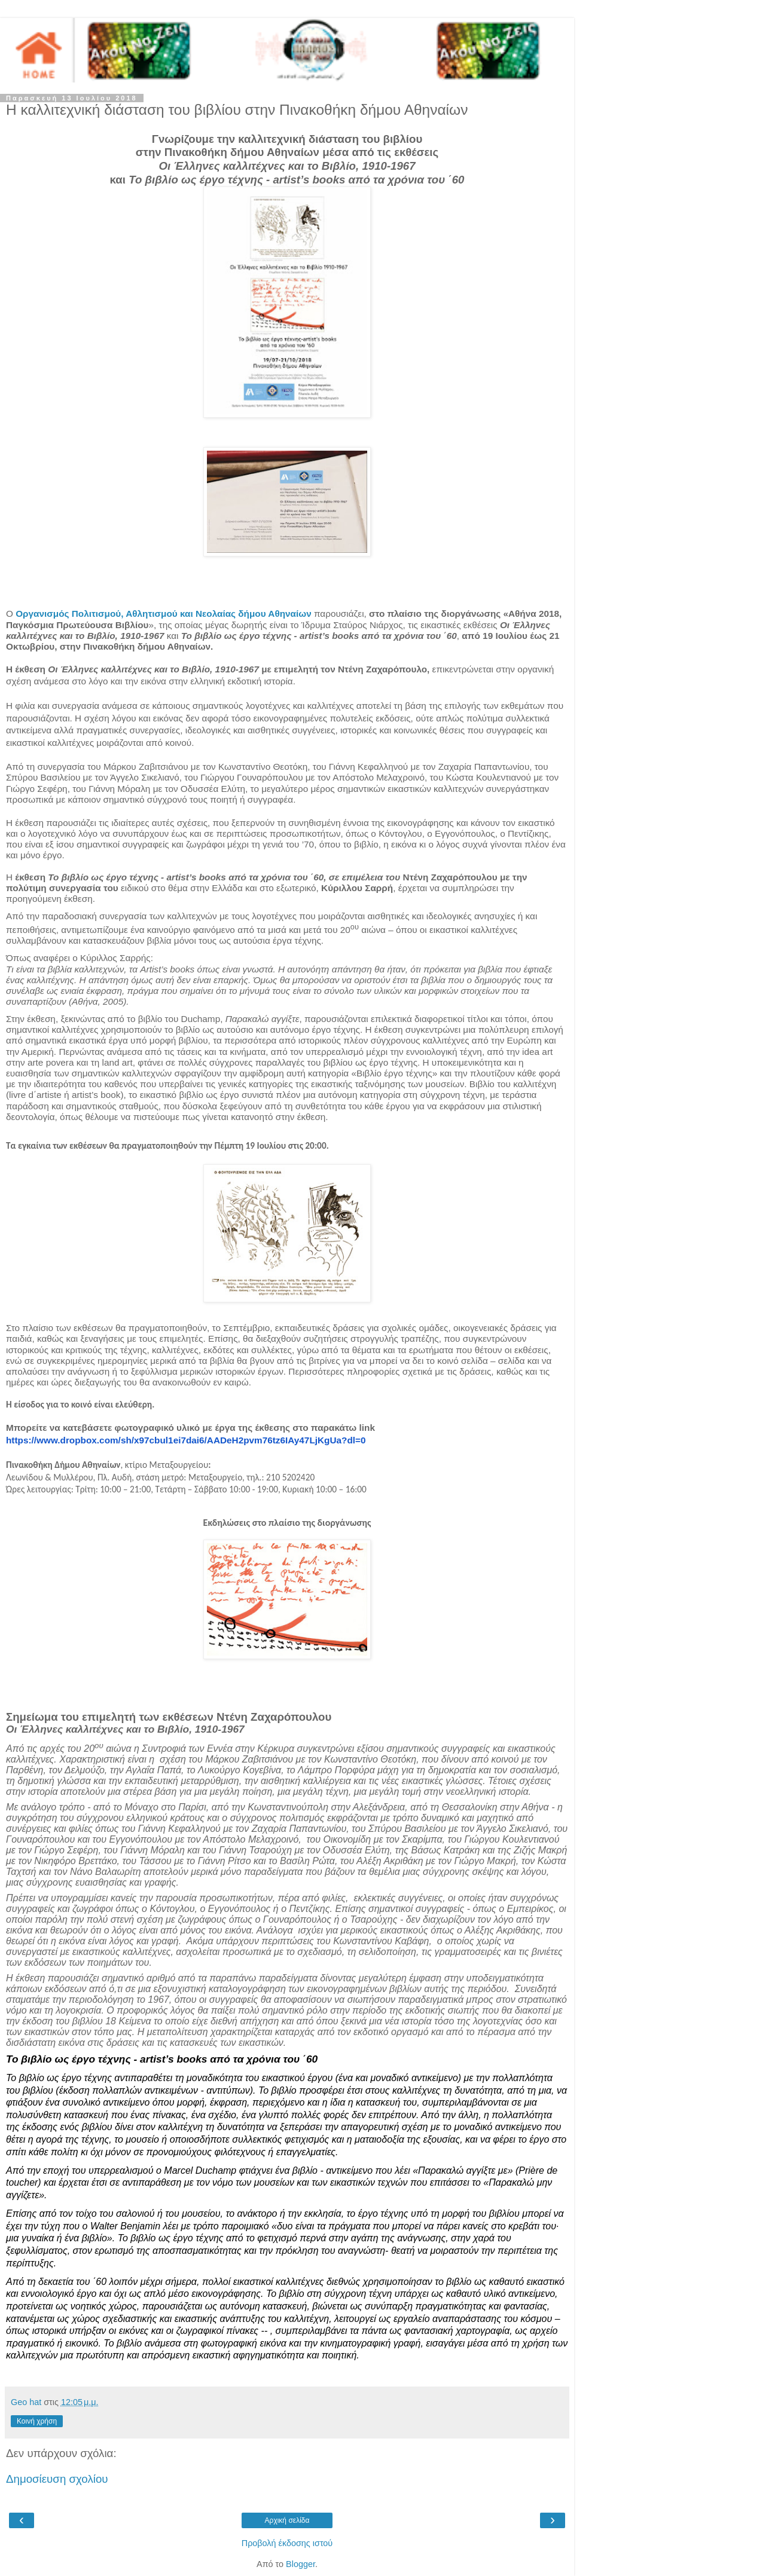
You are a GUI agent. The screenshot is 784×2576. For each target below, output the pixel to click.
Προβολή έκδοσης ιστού (287, 2543)
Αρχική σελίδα (287, 2520)
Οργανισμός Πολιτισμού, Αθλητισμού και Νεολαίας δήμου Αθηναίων (164, 613)
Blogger (300, 2564)
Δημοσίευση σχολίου (57, 2479)
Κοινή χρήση (37, 2421)
